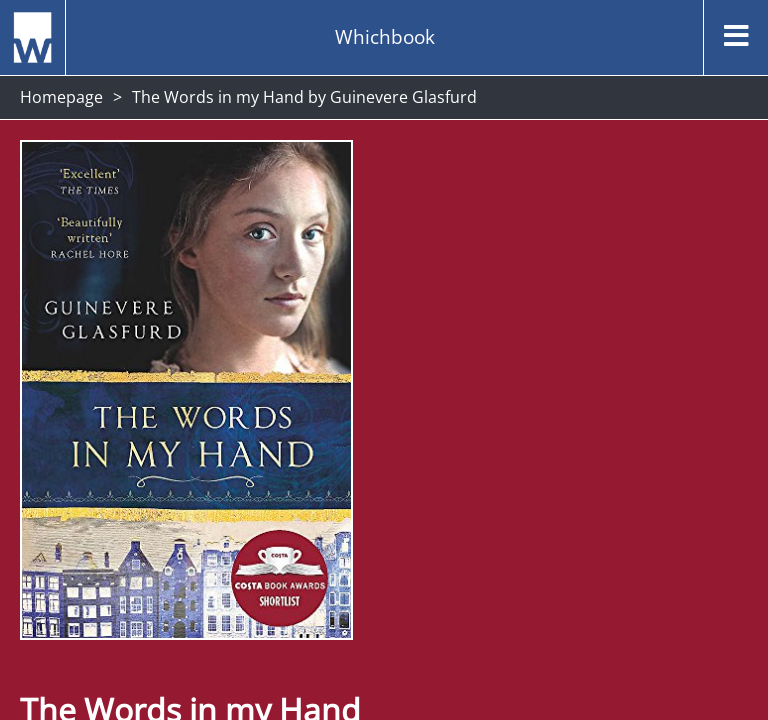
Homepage (61, 97)
